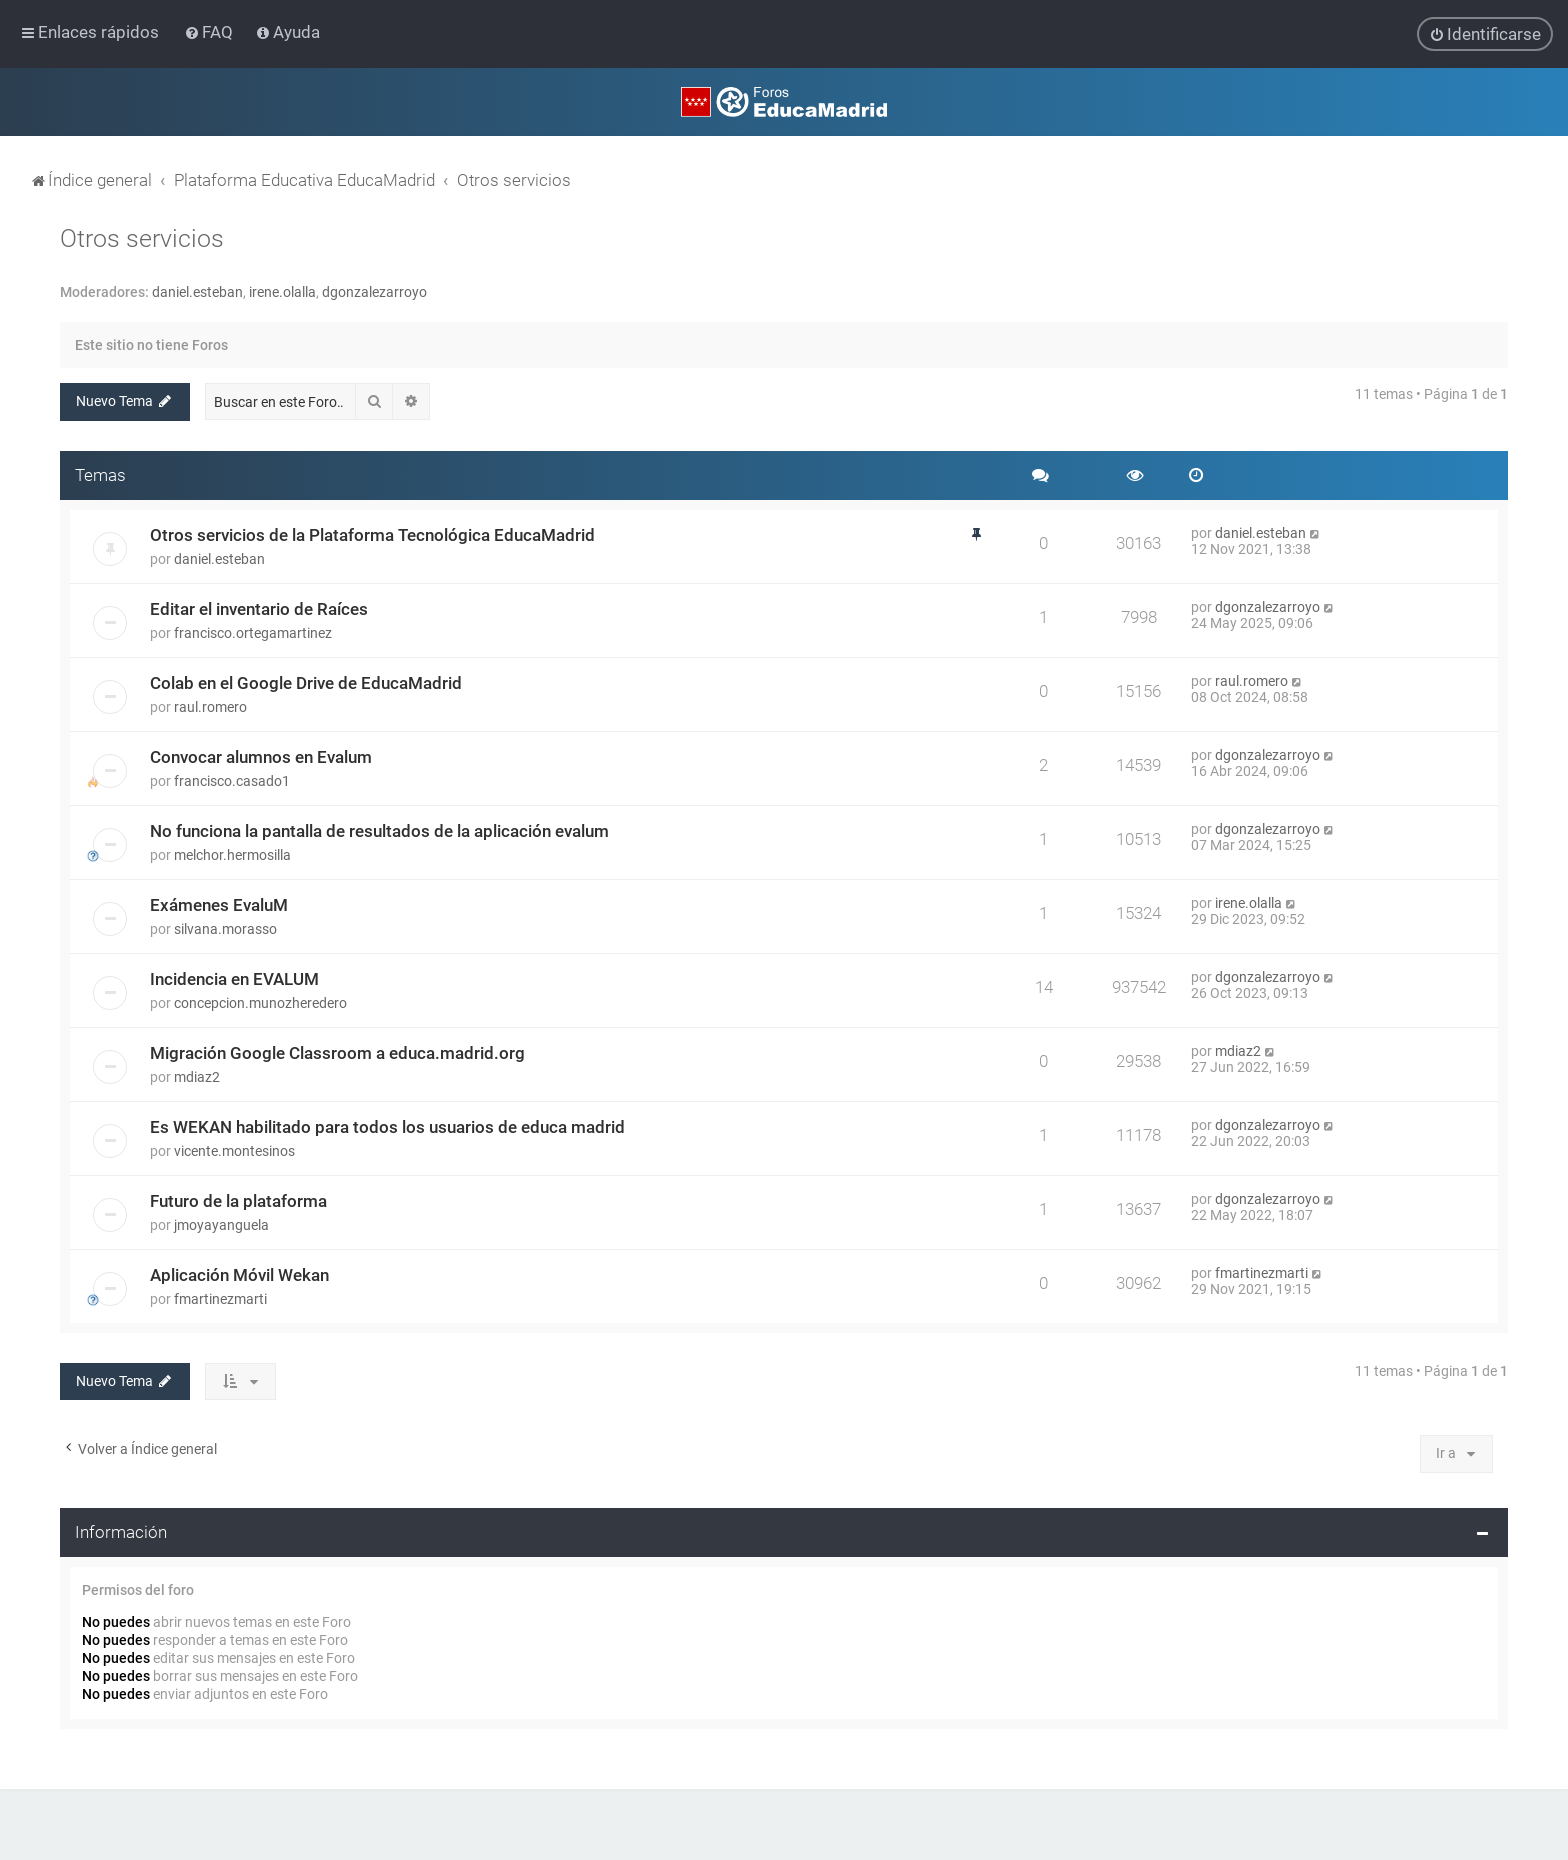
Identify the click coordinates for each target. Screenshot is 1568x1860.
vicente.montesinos (234, 1149)
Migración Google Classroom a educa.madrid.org (337, 1051)
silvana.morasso (225, 927)
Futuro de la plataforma (238, 1199)
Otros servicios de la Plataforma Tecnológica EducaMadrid (372, 533)
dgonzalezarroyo (374, 291)
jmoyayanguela (221, 1223)
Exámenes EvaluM (219, 903)
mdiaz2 (197, 1075)
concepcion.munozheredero (260, 1001)
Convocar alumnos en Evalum (261, 755)
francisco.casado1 (232, 779)
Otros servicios (142, 237)
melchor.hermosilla (232, 853)
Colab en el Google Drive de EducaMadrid (306, 681)
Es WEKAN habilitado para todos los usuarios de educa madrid (387, 1125)
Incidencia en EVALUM (234, 977)
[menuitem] (210, 32)
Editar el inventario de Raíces (259, 607)
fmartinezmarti (220, 1297)
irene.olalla (282, 291)
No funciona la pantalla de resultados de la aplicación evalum (379, 829)
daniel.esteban (197, 291)
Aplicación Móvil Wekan (239, 1273)
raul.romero (210, 705)
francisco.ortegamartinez (253, 631)
